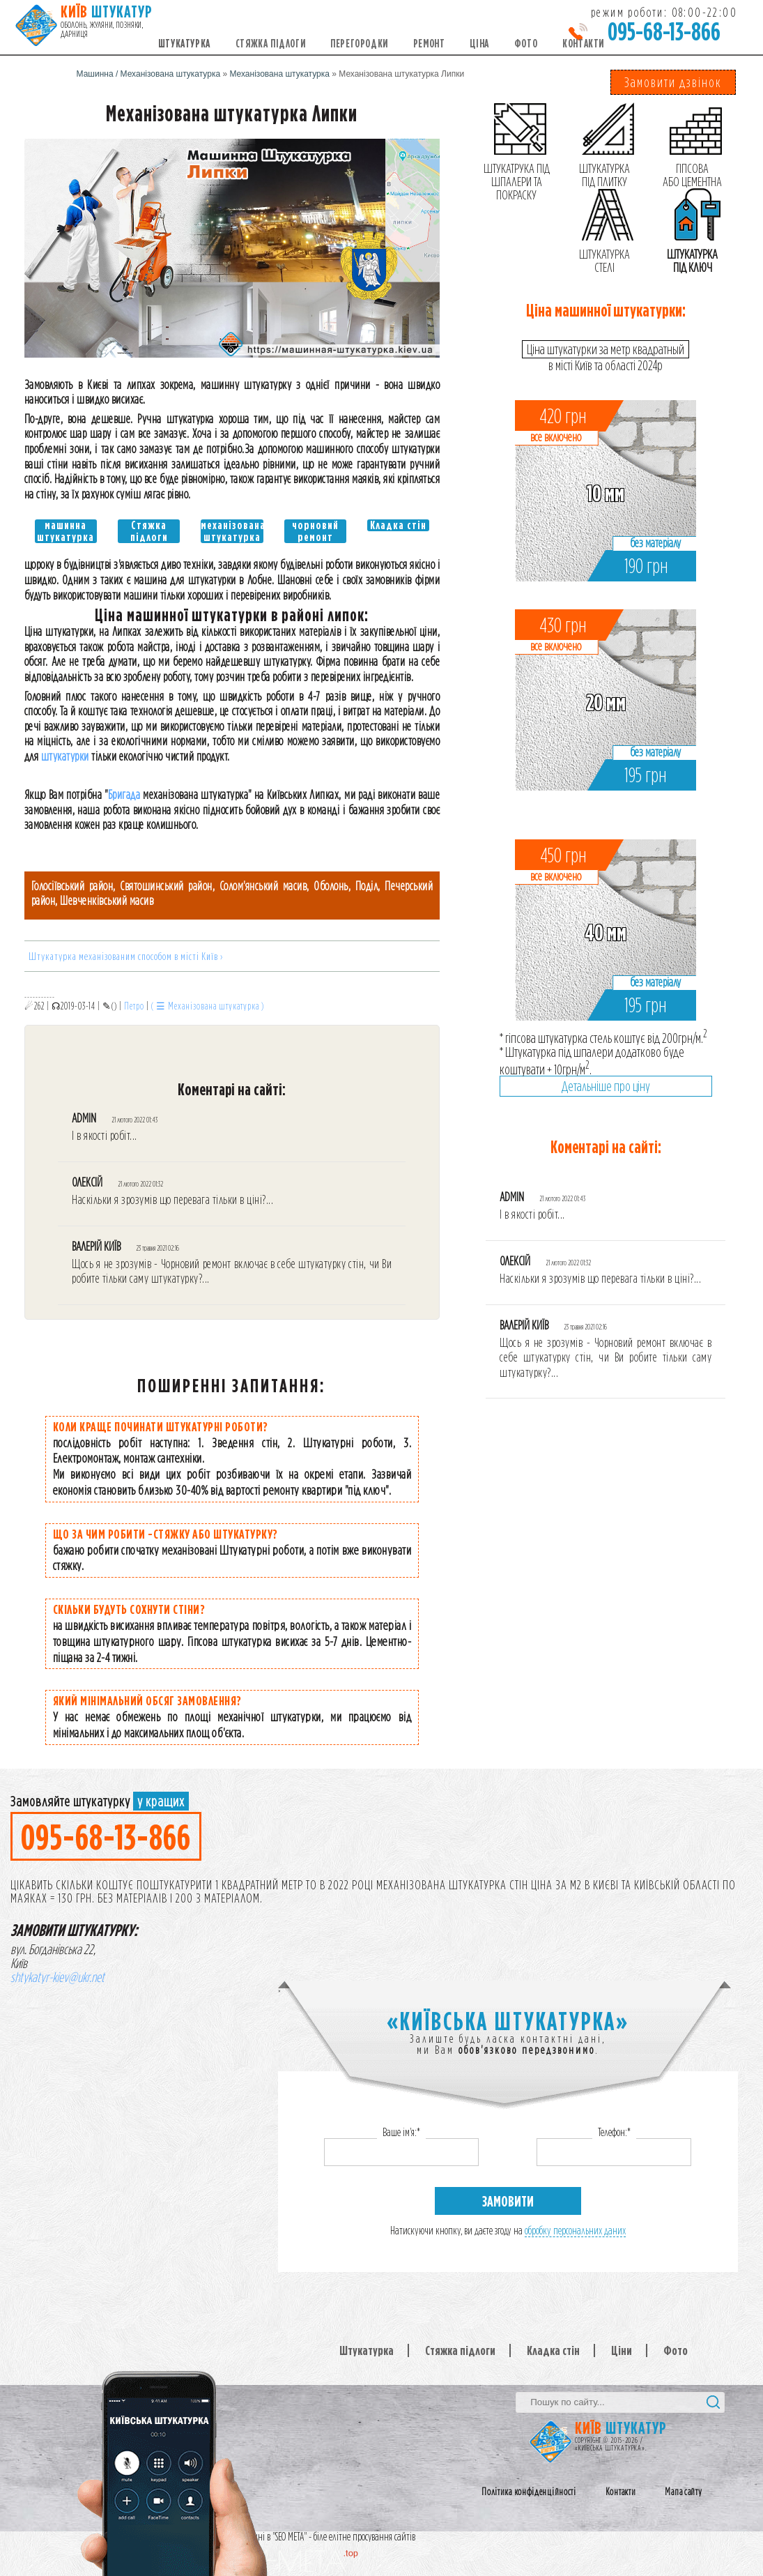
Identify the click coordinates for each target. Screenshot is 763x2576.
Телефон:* (614, 2132)
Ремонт (429, 43)
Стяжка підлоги (270, 43)
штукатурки (65, 756)
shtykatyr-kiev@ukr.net (57, 1977)
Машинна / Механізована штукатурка (149, 74)
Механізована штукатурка (279, 74)
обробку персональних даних (575, 2231)
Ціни (621, 2350)
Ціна (479, 43)
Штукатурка (184, 43)
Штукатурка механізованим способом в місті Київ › (126, 956)
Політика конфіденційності (528, 2492)
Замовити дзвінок (673, 82)
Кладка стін (398, 525)
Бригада (124, 794)
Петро (134, 1006)
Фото (525, 43)
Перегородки (359, 43)
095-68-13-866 (664, 31)
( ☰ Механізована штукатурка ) (207, 1006)
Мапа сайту (683, 2492)
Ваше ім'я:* (401, 2132)
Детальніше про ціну (606, 1086)
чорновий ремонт (315, 531)
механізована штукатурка (232, 531)
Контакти (583, 43)
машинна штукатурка (65, 531)
